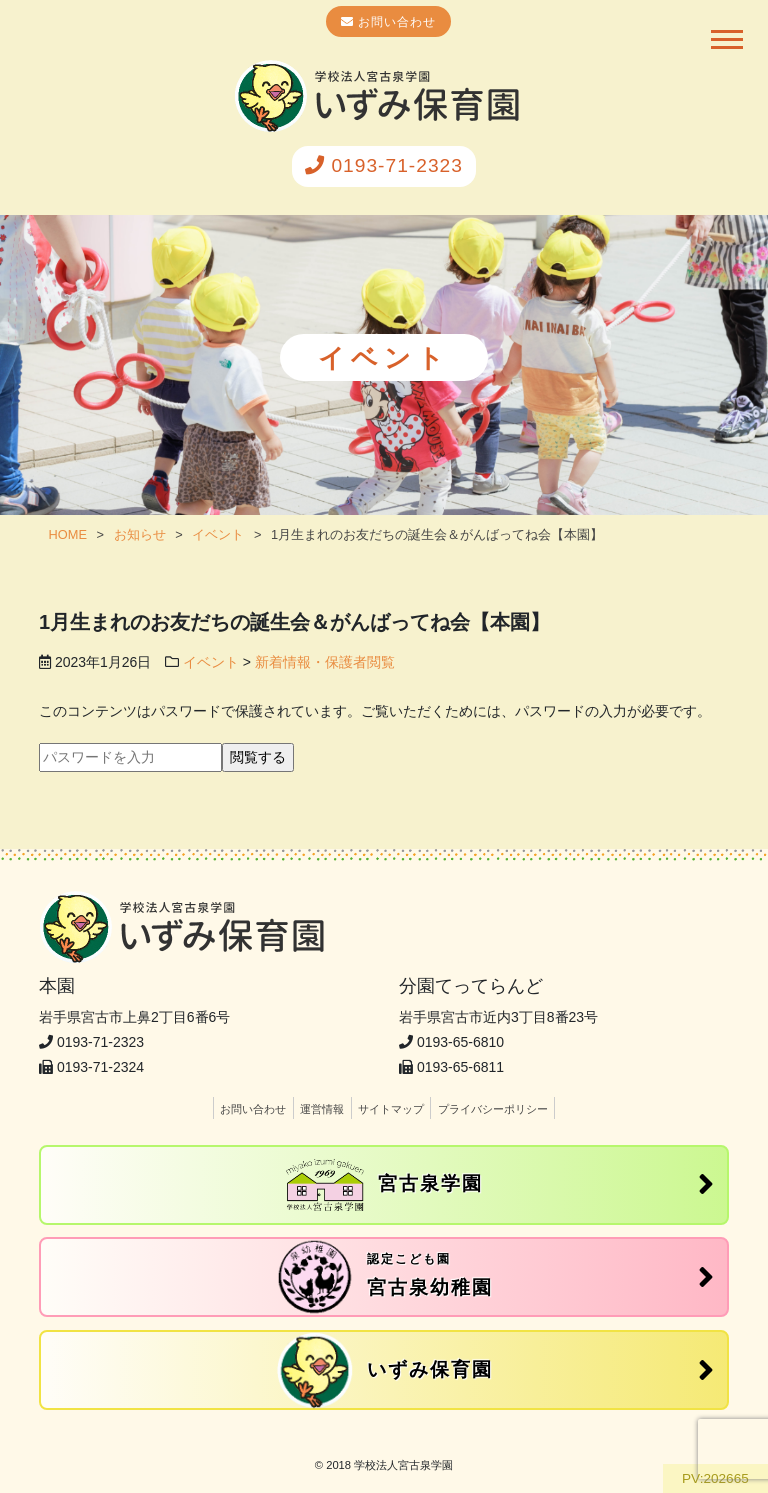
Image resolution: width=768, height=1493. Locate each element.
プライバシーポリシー (493, 1109)
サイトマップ (391, 1109)
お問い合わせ (395, 22)
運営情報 (322, 1109)
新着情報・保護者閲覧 (325, 662)
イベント (211, 662)
